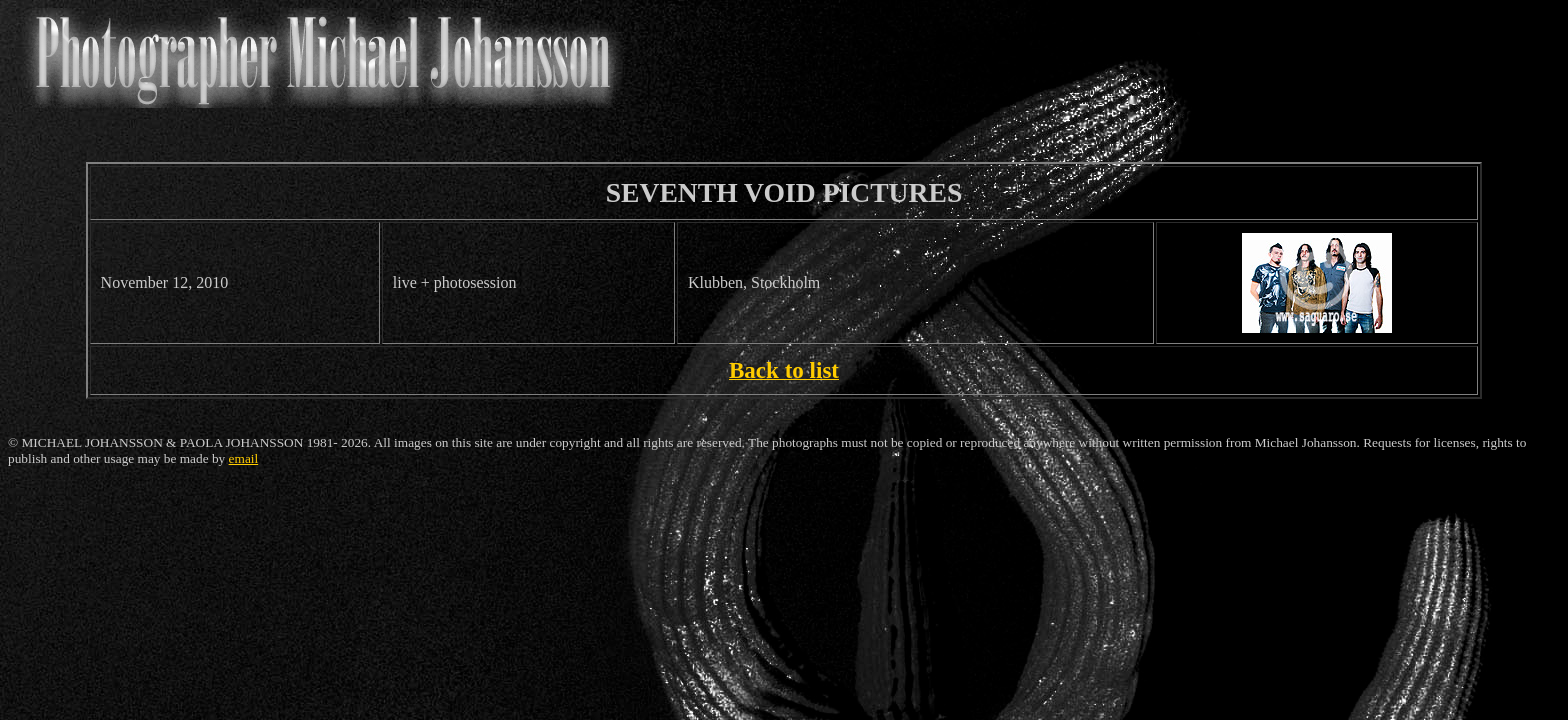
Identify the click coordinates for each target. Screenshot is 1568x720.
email (244, 458)
